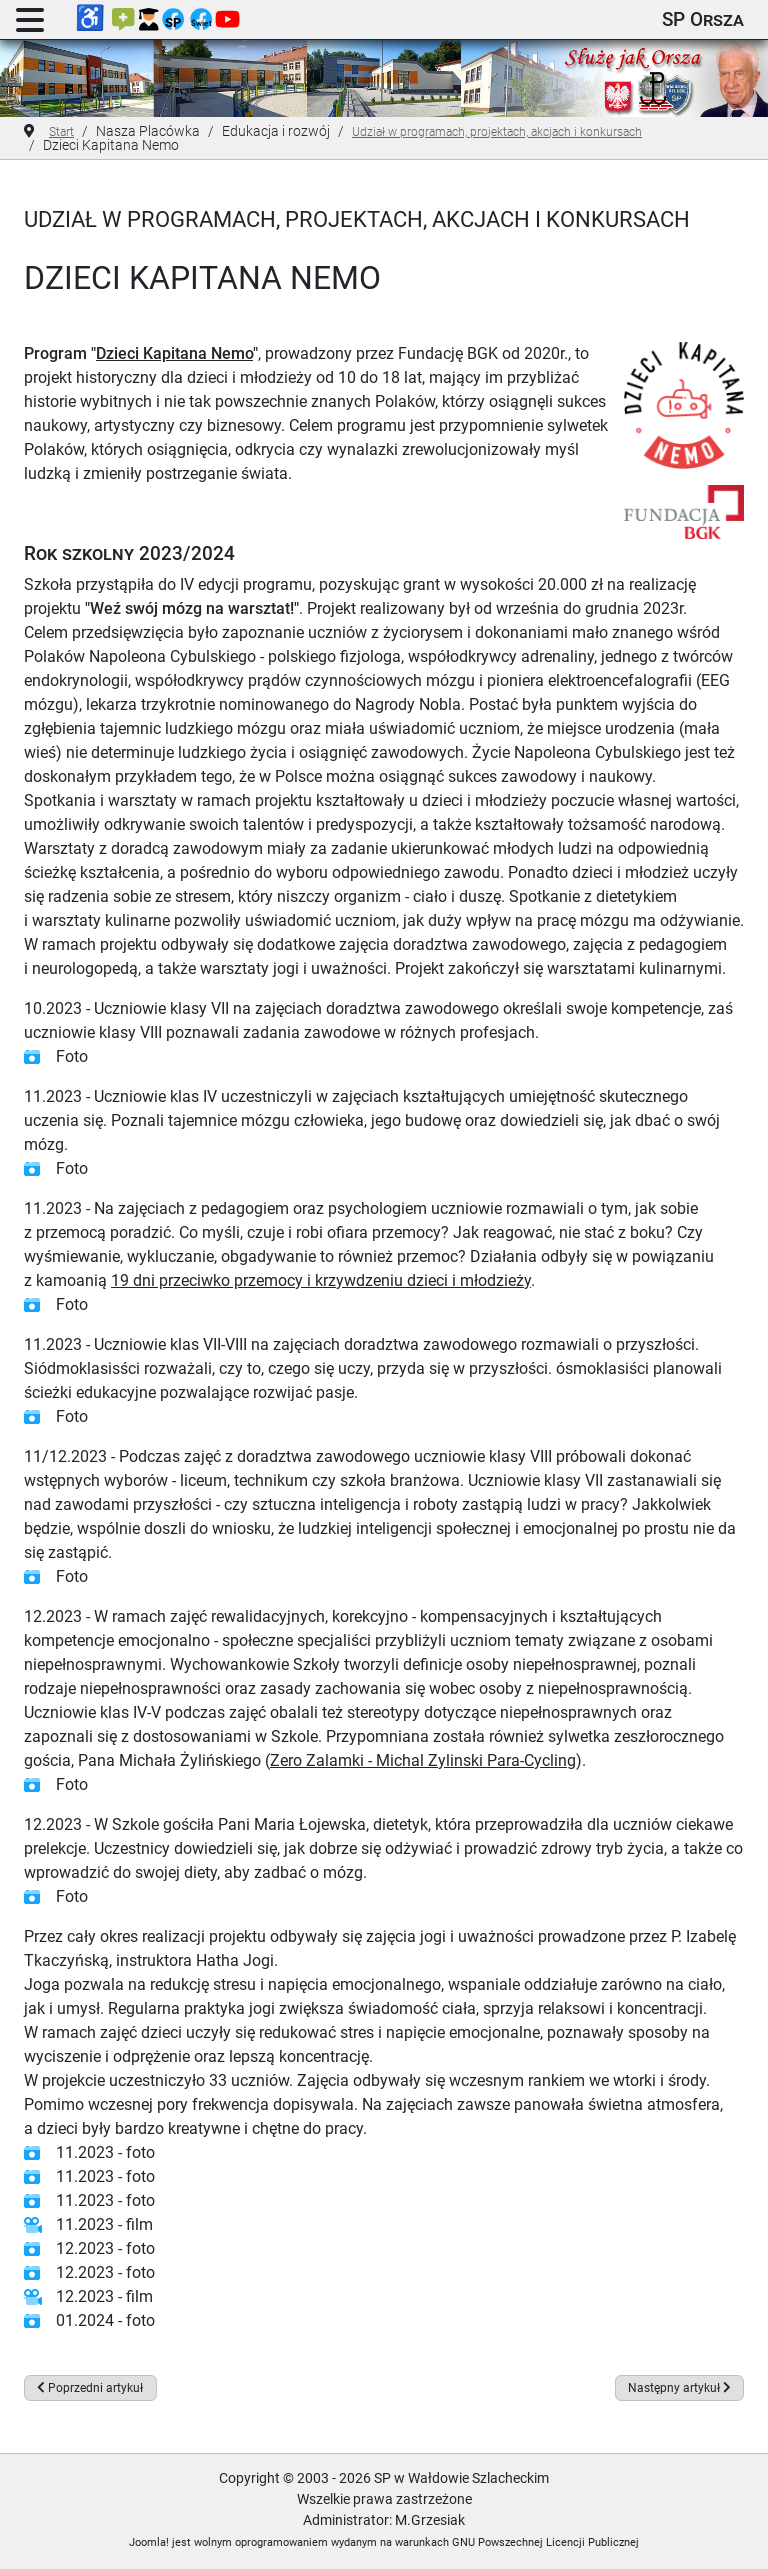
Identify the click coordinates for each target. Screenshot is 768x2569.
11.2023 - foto (105, 2152)
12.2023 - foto (105, 2248)
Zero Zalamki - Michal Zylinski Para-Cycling (423, 1760)
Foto (72, 1056)
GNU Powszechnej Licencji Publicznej (545, 2542)
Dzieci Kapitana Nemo (174, 353)
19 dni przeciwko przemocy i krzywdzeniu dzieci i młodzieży (321, 1280)
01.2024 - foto (105, 2320)
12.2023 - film (104, 2296)
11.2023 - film (104, 2224)
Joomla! (149, 2542)
